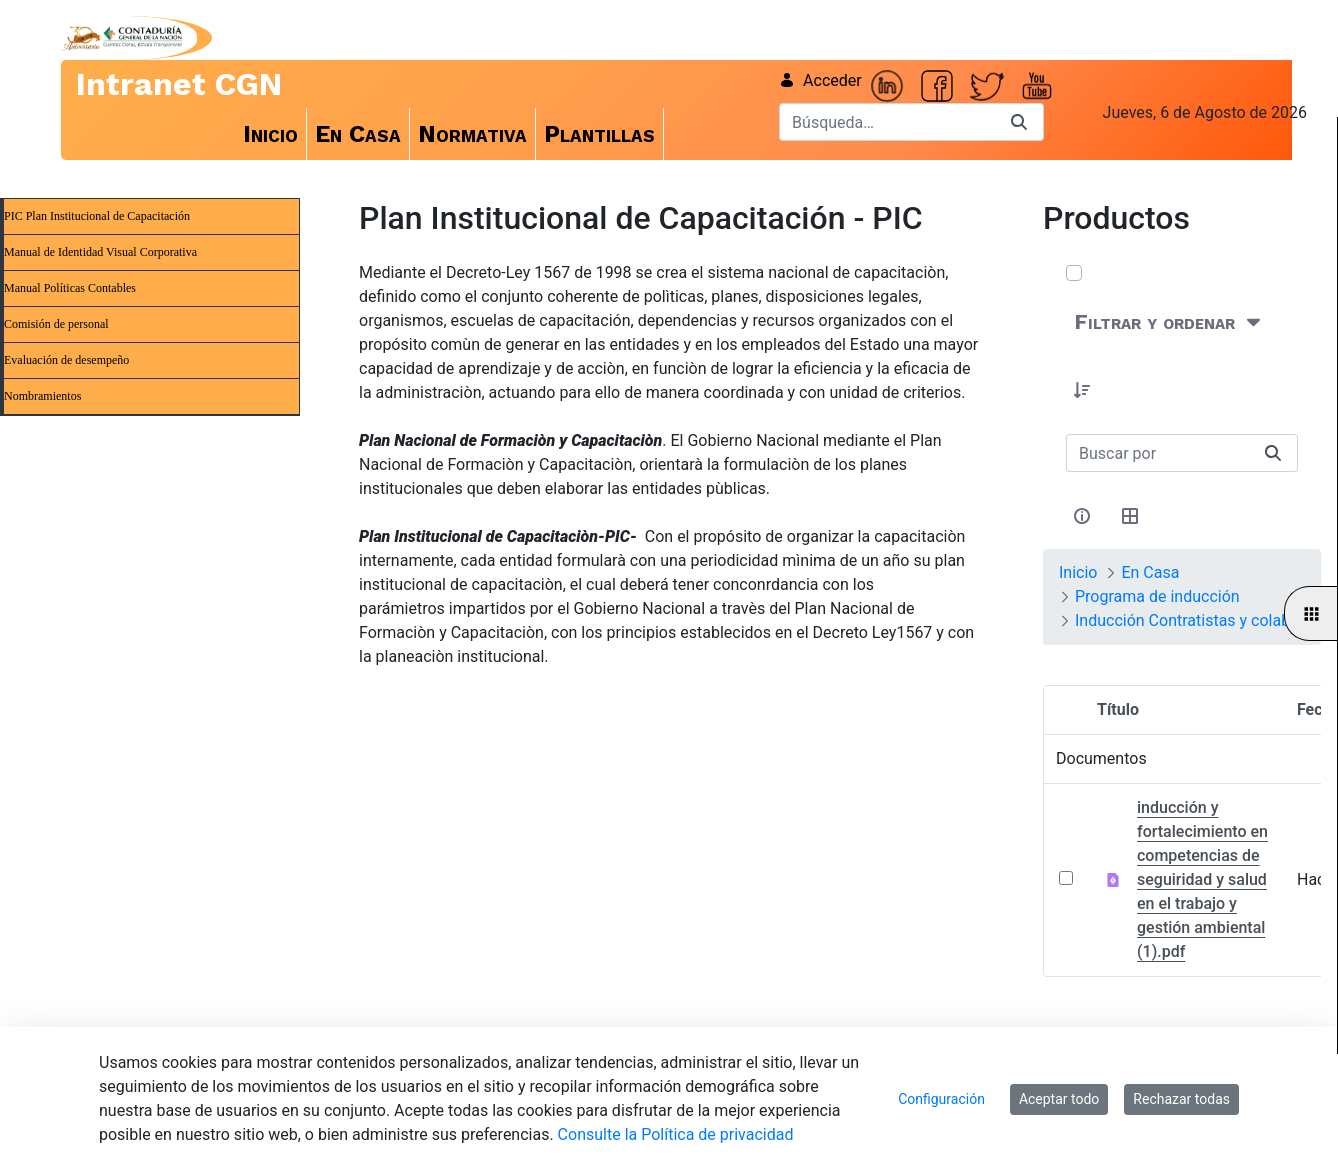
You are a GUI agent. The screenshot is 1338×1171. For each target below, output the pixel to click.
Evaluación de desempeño (66, 360)
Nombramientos (42, 396)
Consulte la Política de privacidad (676, 1134)
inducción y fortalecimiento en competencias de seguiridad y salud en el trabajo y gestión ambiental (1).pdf (1202, 879)
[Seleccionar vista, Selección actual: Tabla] (1130, 516)
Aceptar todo (1059, 1099)
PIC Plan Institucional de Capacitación (97, 216)
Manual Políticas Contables (70, 288)
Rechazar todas (1181, 1099)
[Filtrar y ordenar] (1169, 322)
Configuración (941, 1099)
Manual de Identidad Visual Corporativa (100, 252)
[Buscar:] (1157, 453)
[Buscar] (887, 122)
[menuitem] (271, 134)
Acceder (820, 80)
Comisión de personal (56, 324)
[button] (1082, 390)
